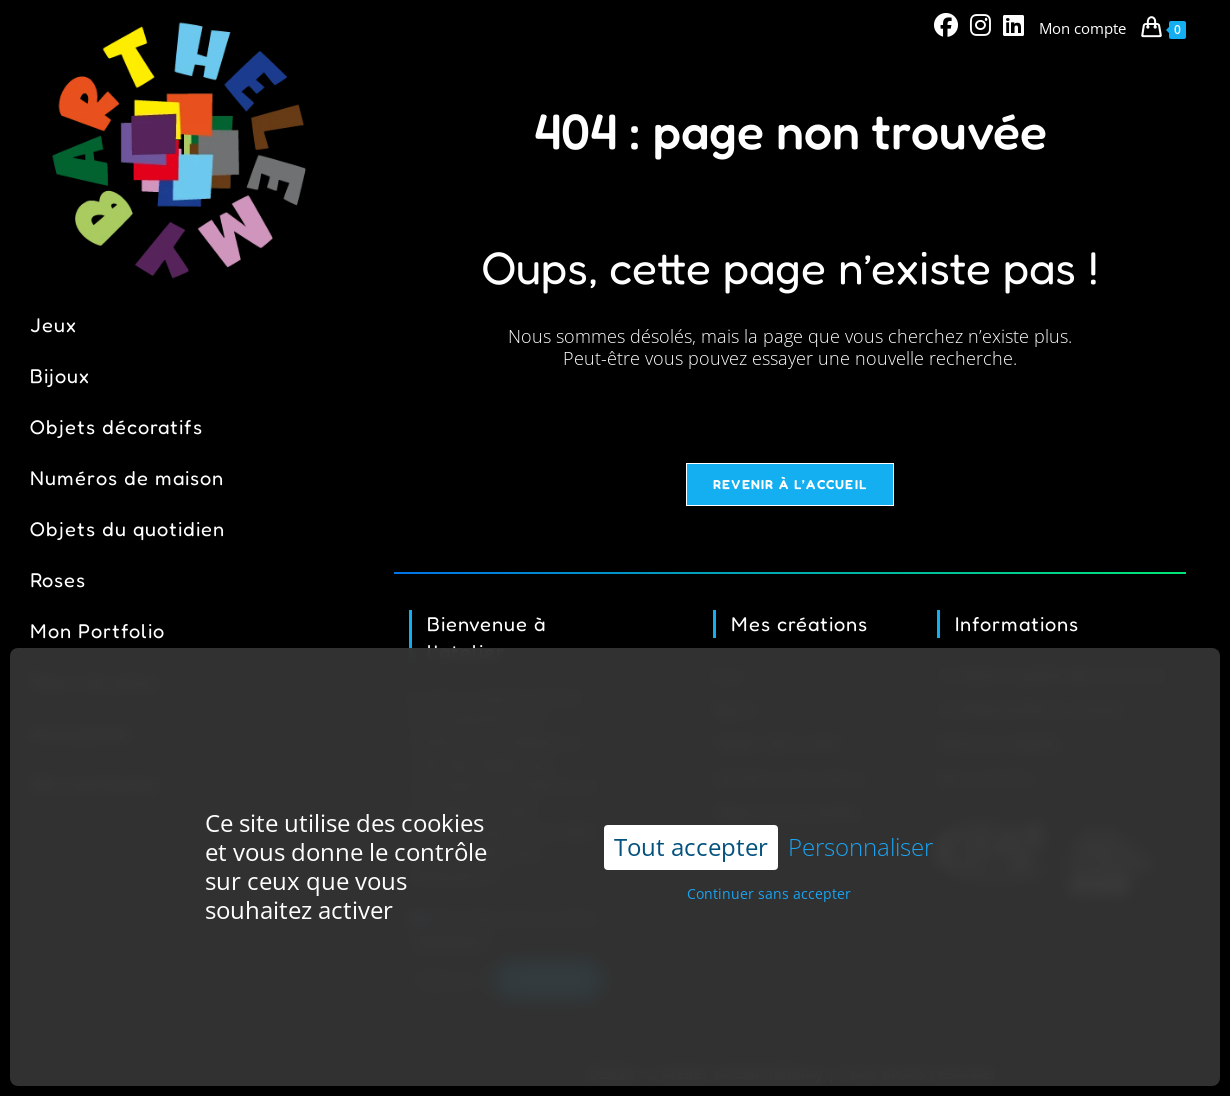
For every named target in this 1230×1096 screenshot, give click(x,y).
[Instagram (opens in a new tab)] (980, 25)
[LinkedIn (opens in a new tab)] (1010, 25)
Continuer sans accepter (769, 859)
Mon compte (1082, 28)
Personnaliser (860, 813)
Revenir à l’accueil (790, 486)
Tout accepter (691, 812)
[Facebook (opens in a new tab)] (946, 25)
